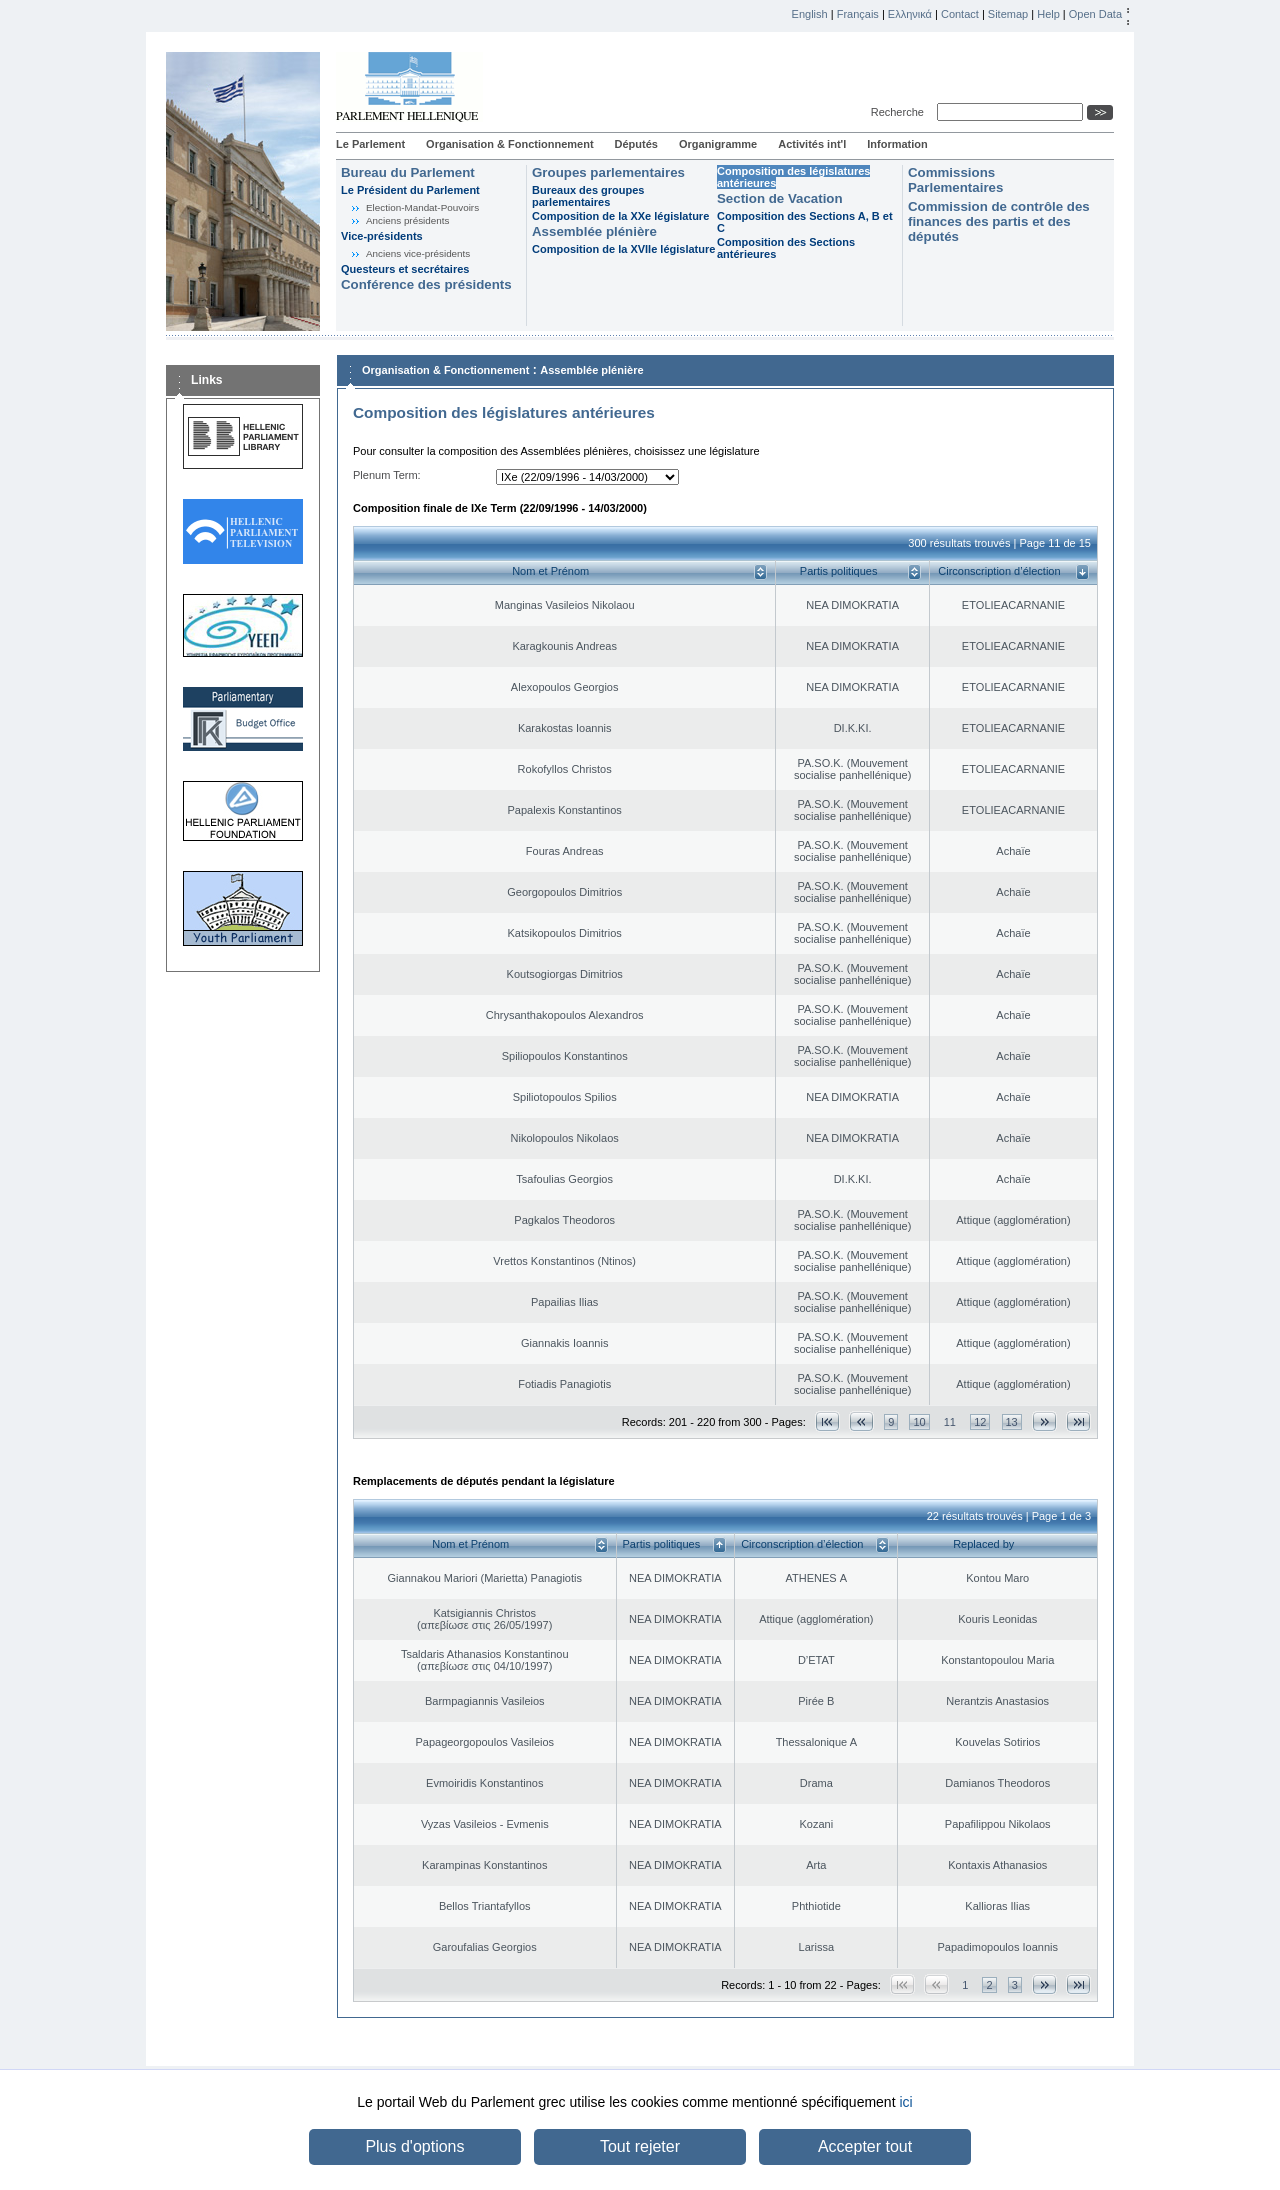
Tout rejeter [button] (640, 2146)
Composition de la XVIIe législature (623, 249)
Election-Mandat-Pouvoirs (422, 207)
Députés (636, 144)
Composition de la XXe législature (620, 216)
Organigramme (718, 144)
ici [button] (905, 2102)
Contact (960, 14)
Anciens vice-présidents (418, 253)
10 (919, 1422)
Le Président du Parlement (410, 190)
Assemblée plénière (594, 231)
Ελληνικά (910, 14)
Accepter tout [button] (865, 2146)
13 (1012, 1422)
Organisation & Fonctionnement (509, 144)
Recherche (900, 112)
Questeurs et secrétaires (405, 269)
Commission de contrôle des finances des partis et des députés (999, 221)
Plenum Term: (387, 475)
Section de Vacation (780, 198)
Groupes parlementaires (608, 172)
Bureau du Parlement (408, 172)
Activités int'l (812, 144)
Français (858, 14)
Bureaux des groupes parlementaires (588, 196)
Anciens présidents (407, 220)
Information (897, 144)
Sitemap (1008, 14)
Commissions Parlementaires (955, 180)
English (810, 14)
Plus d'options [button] (414, 2146)
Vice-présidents (382, 236)
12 (980, 1422)
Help (1048, 14)
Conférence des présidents (426, 284)
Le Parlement (370, 144)
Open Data (1095, 14)
